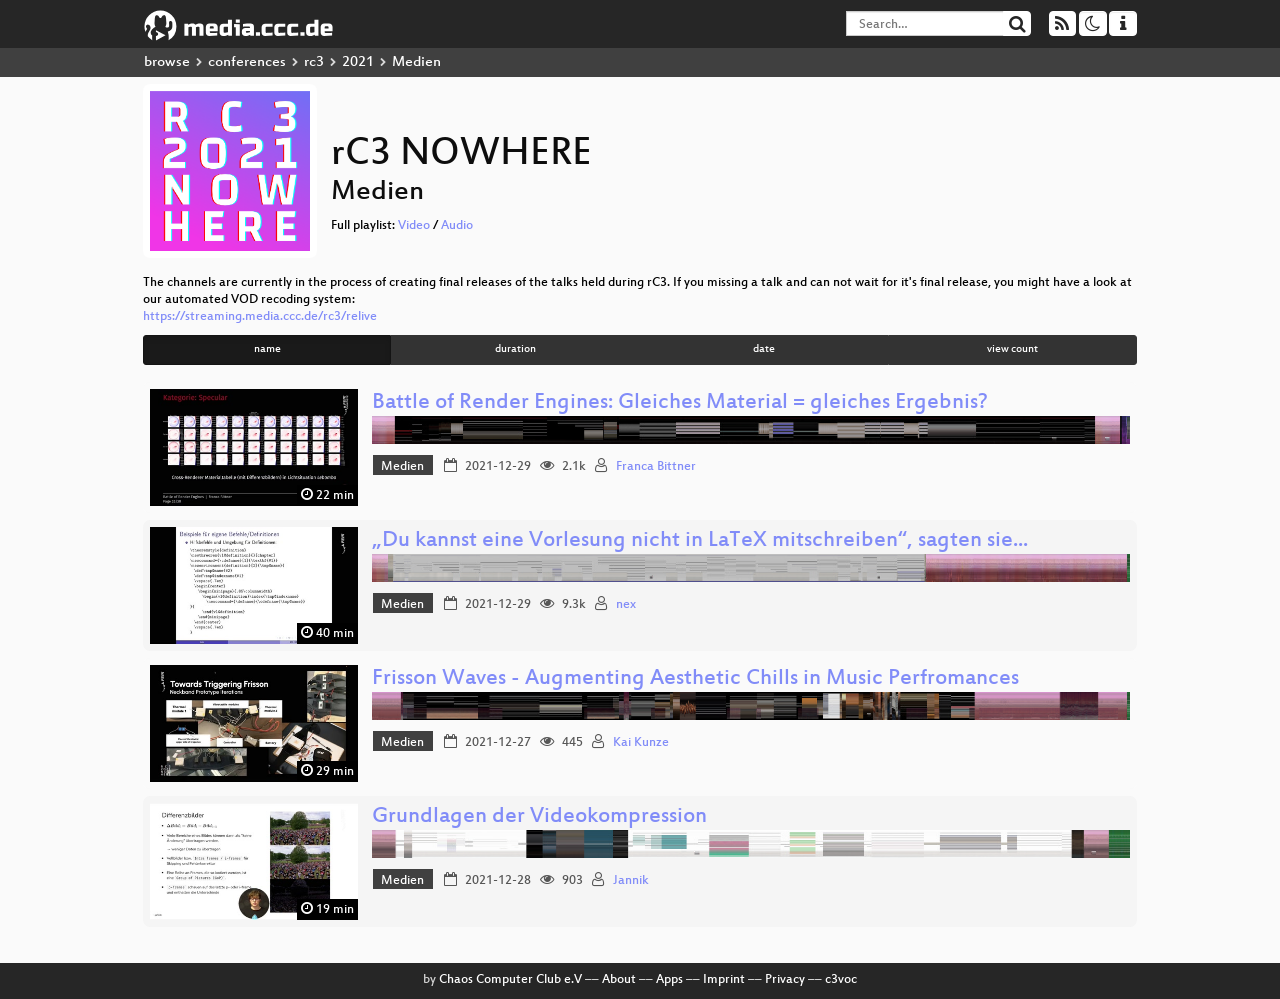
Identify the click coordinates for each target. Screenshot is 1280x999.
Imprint (724, 980)
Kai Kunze (641, 743)
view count (1012, 349)
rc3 (314, 62)
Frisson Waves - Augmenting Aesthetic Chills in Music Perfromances (695, 679)
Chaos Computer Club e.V (510, 980)
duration (515, 349)
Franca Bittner (656, 467)
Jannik (631, 881)
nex (626, 605)
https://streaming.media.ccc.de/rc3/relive (260, 317)
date (764, 349)
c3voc (841, 980)
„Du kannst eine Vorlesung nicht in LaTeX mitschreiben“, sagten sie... (700, 541)
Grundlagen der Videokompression (539, 817)
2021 (358, 62)
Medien (402, 467)
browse (167, 62)
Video (414, 226)
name (267, 349)
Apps (669, 980)
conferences (247, 62)
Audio (457, 226)
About (619, 980)
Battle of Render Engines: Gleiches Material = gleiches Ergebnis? (680, 403)
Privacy (785, 980)
